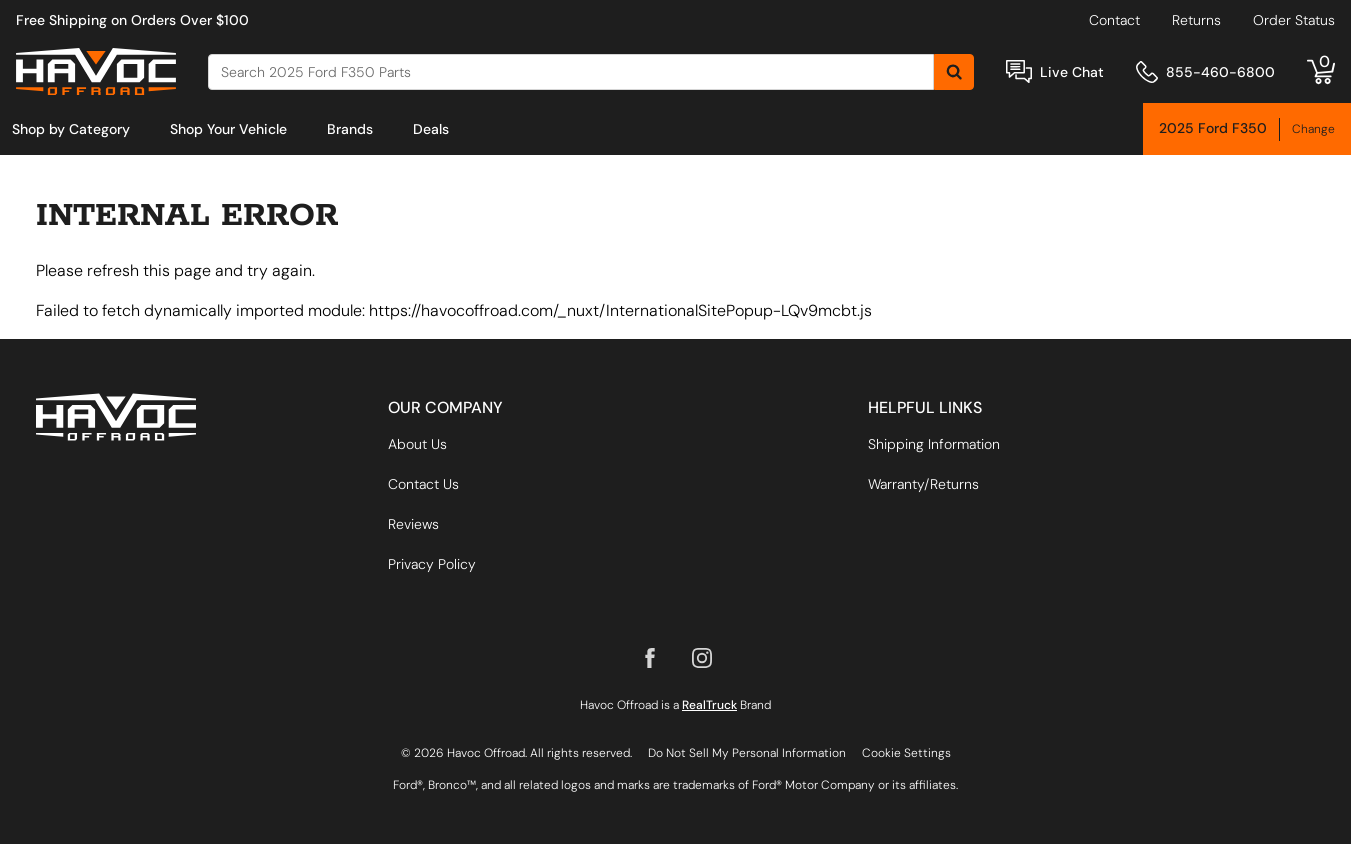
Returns (1196, 20)
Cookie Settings (906, 753)
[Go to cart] (1321, 72)
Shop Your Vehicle (228, 129)
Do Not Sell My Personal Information (747, 753)
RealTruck (709, 705)
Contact (1114, 20)
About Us (417, 444)
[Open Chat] (1019, 71)
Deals (431, 129)
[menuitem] (71, 129)
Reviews (413, 524)
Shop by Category (71, 129)
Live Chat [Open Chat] (1072, 72)
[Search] (571, 72)
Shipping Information (934, 444)
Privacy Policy (432, 564)
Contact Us (423, 484)
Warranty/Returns (923, 484)
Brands (350, 129)
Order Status (1294, 20)
